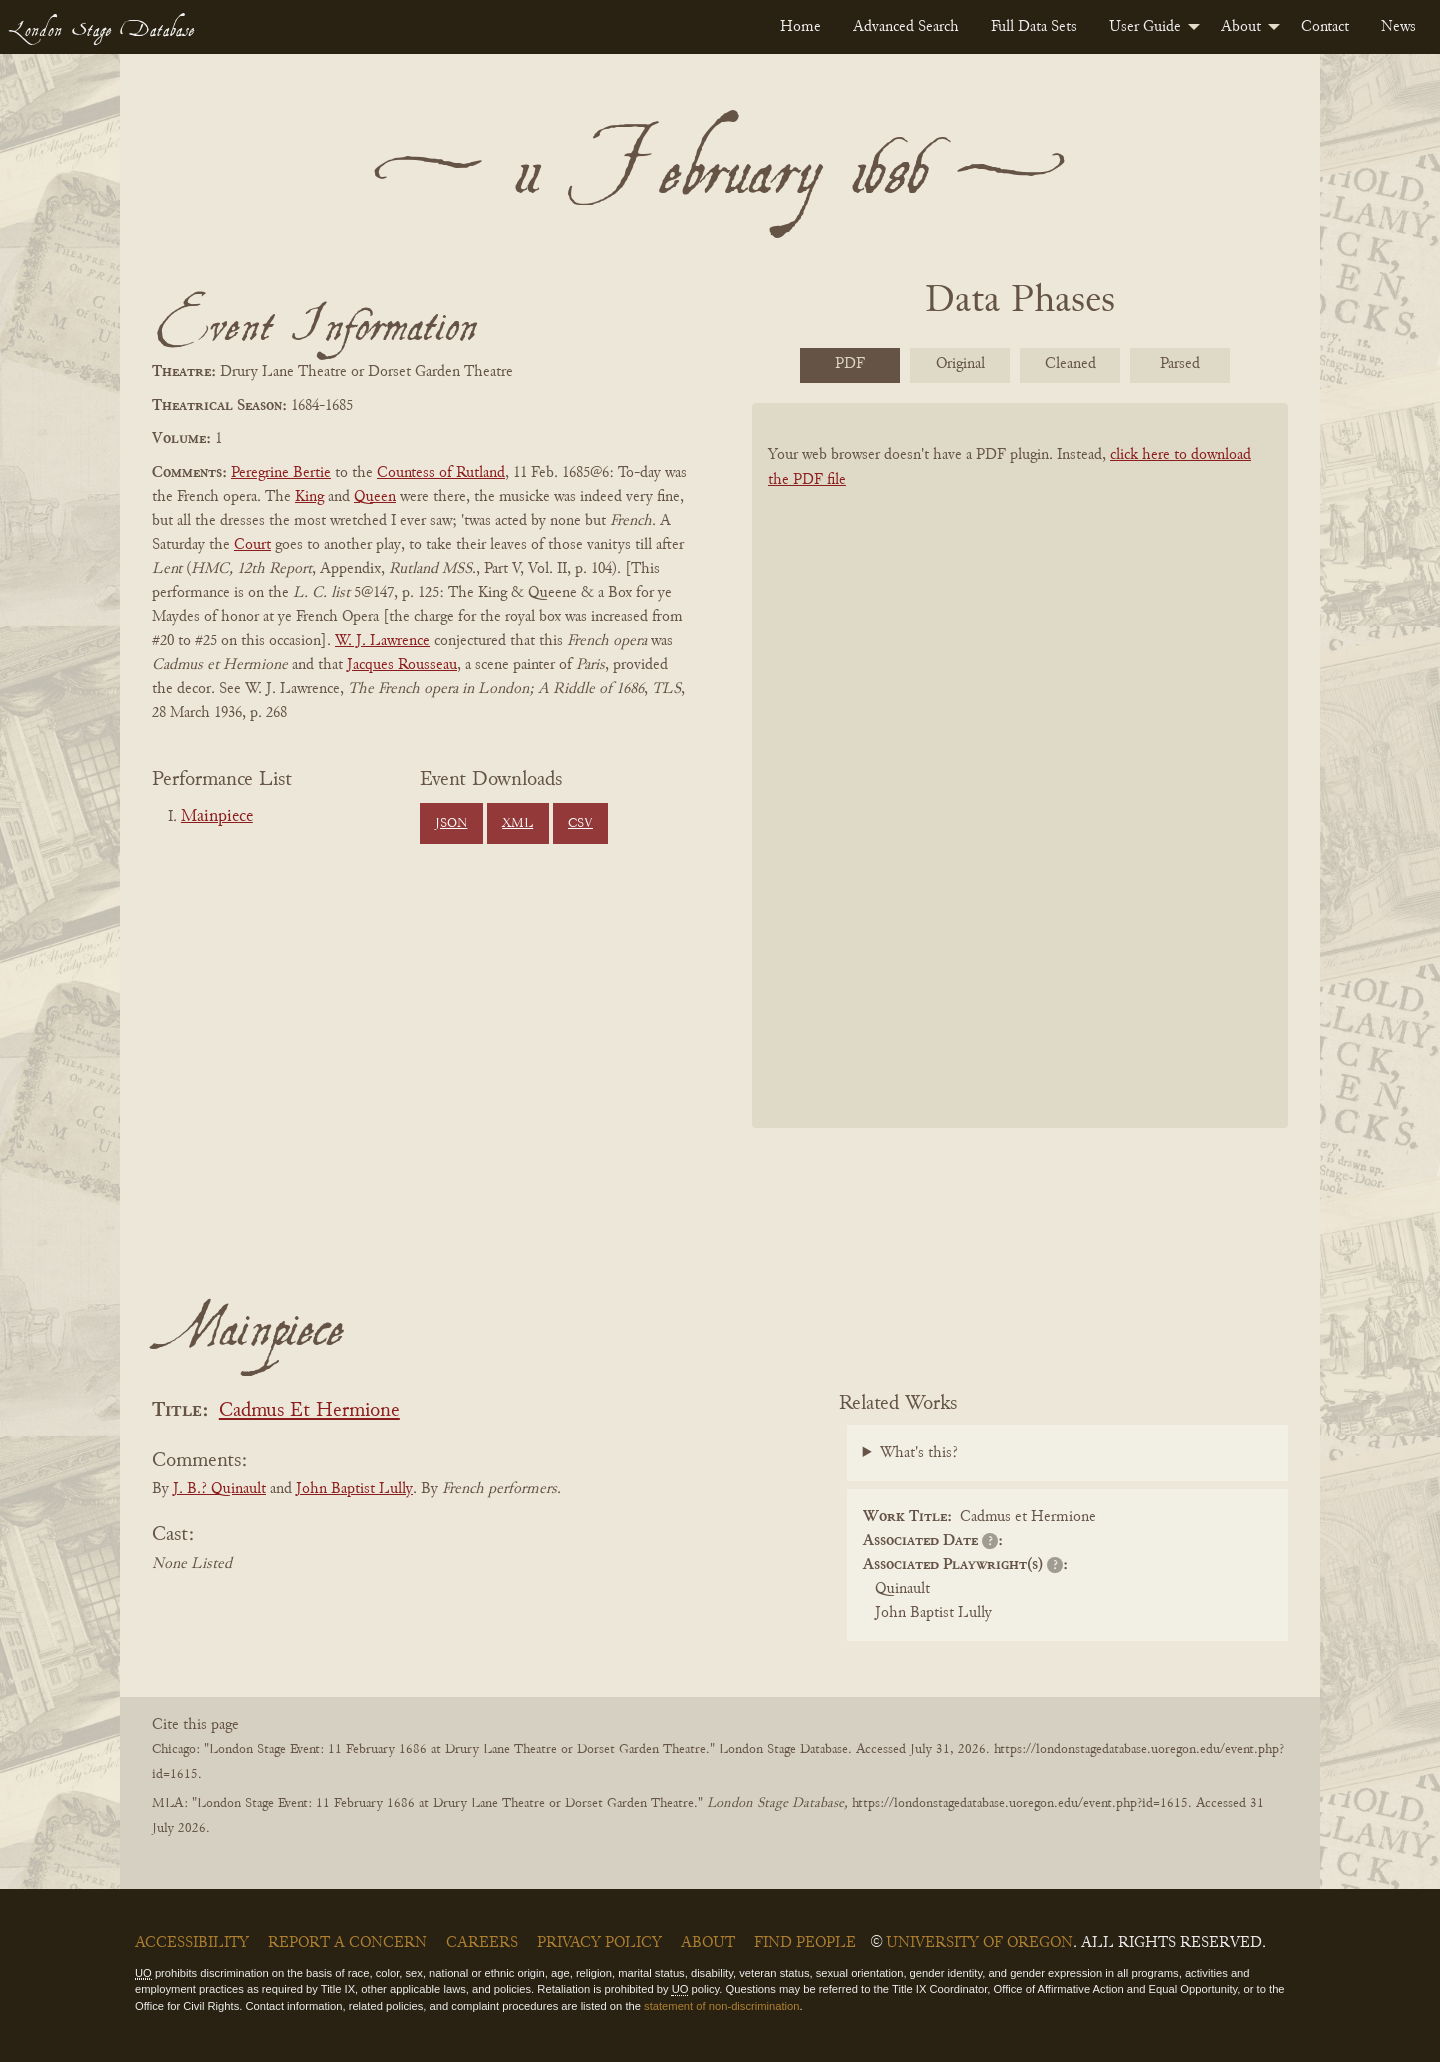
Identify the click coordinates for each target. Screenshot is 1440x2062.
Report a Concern (347, 1943)
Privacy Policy (599, 1943)
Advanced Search (906, 27)
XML (517, 824)
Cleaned (1070, 364)
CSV (580, 824)
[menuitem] (800, 27)
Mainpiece (217, 817)
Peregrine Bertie (281, 473)
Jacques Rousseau (402, 665)
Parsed (1180, 364)
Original (960, 364)
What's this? (919, 1453)
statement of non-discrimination (721, 2006)
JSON (451, 824)
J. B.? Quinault (219, 1489)
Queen (375, 497)
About (1241, 27)
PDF (850, 364)
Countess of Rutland (441, 473)
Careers (482, 1943)
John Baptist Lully (354, 1489)
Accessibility (192, 1943)
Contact (1325, 27)
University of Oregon (979, 1943)
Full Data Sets (1034, 27)
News (1398, 27)
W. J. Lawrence (382, 641)
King (309, 497)
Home (800, 27)
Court (252, 545)
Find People (805, 1943)
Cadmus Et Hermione (309, 1411)
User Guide (1145, 27)
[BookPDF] (1020, 791)
